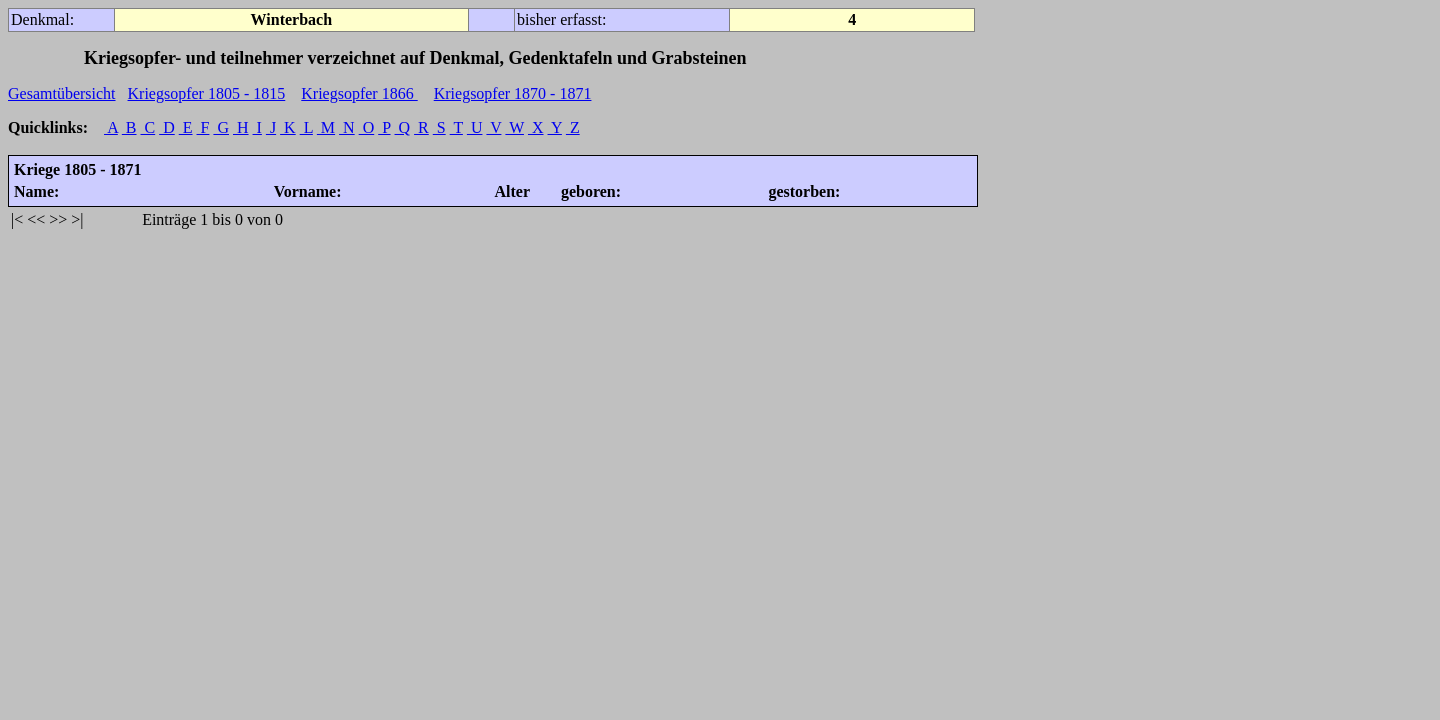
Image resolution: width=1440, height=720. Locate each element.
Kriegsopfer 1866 (359, 93)
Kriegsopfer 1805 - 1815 (207, 93)
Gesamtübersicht (62, 93)
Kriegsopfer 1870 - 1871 (513, 93)
